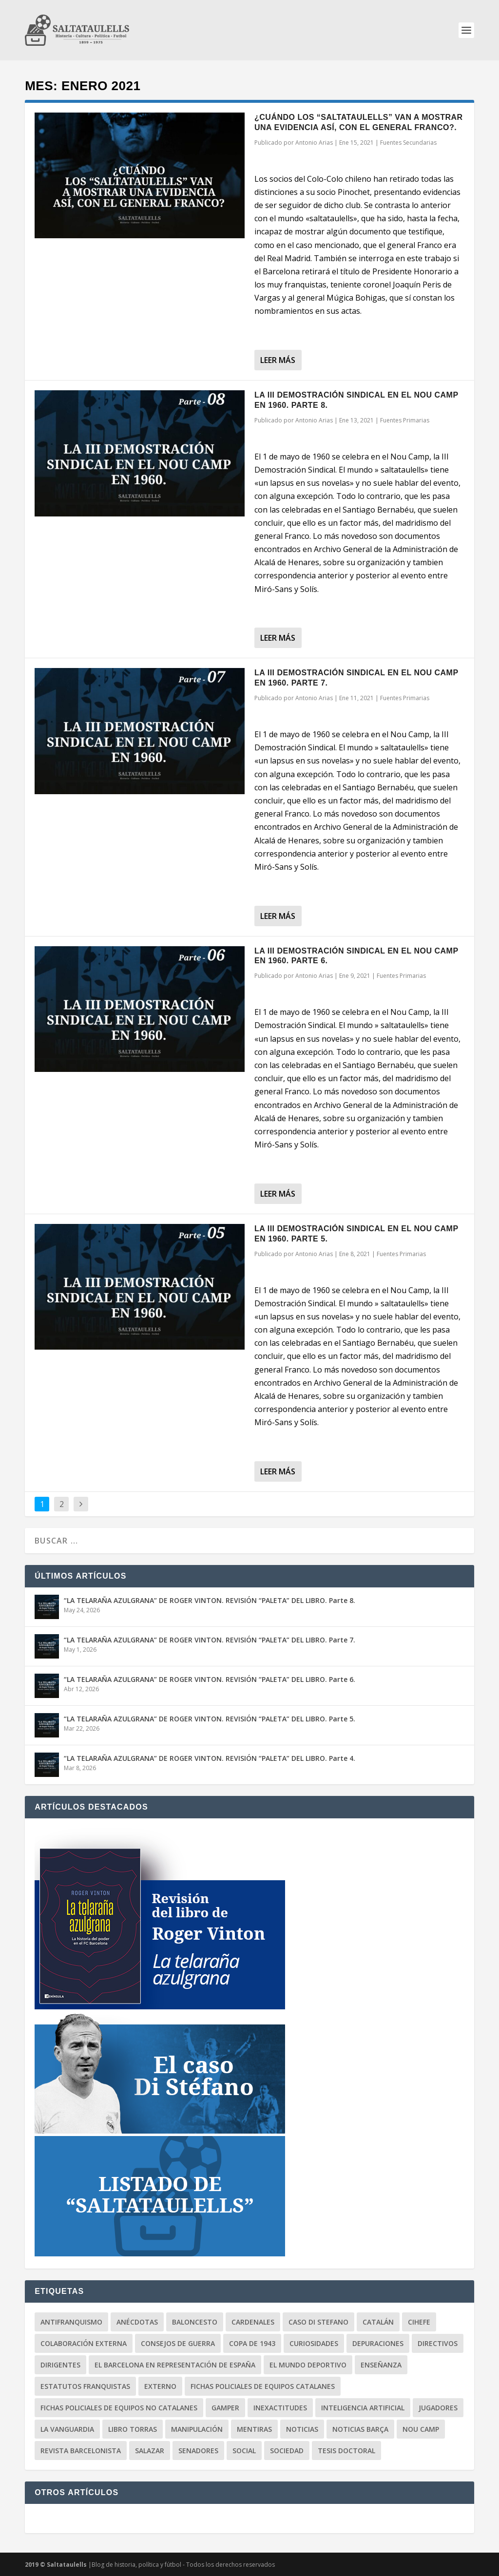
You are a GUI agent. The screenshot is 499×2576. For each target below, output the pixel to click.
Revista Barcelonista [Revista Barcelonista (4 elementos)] (80, 2450)
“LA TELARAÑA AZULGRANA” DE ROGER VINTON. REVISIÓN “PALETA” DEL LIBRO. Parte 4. (209, 1758)
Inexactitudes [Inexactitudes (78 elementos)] (280, 2407)
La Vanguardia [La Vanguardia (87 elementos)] (67, 2429)
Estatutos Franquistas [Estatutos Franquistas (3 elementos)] (85, 2386)
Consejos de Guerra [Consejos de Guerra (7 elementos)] (178, 2343)
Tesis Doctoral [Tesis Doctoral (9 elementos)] (346, 2450)
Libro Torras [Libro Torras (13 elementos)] (132, 2429)
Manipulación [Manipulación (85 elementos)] (197, 2429)
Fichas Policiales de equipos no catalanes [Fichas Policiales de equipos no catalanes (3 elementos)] (118, 2407)
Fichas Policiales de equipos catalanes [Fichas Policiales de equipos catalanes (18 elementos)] (263, 2386)
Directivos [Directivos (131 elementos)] (438, 2343)
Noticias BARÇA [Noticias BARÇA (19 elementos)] (360, 2429)
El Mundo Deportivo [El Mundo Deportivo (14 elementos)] (307, 2364)
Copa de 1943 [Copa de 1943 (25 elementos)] (252, 2343)
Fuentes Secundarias (408, 142)
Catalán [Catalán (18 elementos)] (378, 2322)
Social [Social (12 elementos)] (244, 2450)
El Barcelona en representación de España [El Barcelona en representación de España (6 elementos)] (175, 2364)
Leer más (277, 360)
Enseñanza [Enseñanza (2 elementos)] (381, 2364)
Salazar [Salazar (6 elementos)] (149, 2450)
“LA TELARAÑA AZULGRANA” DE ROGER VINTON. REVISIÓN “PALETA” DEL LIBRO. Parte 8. (209, 1600)
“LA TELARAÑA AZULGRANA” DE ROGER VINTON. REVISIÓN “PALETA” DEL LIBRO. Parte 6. (209, 1679)
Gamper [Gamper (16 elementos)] (225, 2407)
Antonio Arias (314, 142)
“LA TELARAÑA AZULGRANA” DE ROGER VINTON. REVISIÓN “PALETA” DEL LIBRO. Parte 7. (209, 1639)
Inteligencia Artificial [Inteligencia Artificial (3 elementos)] (362, 2407)
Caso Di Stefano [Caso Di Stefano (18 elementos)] (318, 2322)
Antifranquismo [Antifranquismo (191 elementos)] (71, 2322)
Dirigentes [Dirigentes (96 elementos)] (60, 2364)
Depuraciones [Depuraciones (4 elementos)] (377, 2343)
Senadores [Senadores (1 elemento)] (198, 2450)
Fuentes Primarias (404, 420)
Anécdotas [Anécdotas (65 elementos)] (137, 2322)
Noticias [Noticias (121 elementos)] (302, 2429)
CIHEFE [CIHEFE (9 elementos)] (419, 2322)
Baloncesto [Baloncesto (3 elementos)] (194, 2322)
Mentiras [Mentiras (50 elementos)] (254, 2429)
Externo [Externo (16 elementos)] (160, 2386)
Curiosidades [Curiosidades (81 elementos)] (313, 2343)
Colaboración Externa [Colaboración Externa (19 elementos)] (83, 2343)
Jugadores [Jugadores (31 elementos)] (438, 2407)
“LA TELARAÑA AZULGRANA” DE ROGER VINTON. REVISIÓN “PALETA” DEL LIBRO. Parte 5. (209, 1718)
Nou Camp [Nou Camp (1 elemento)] (421, 2429)
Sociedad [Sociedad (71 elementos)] (287, 2450)
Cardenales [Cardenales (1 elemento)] (252, 2322)
